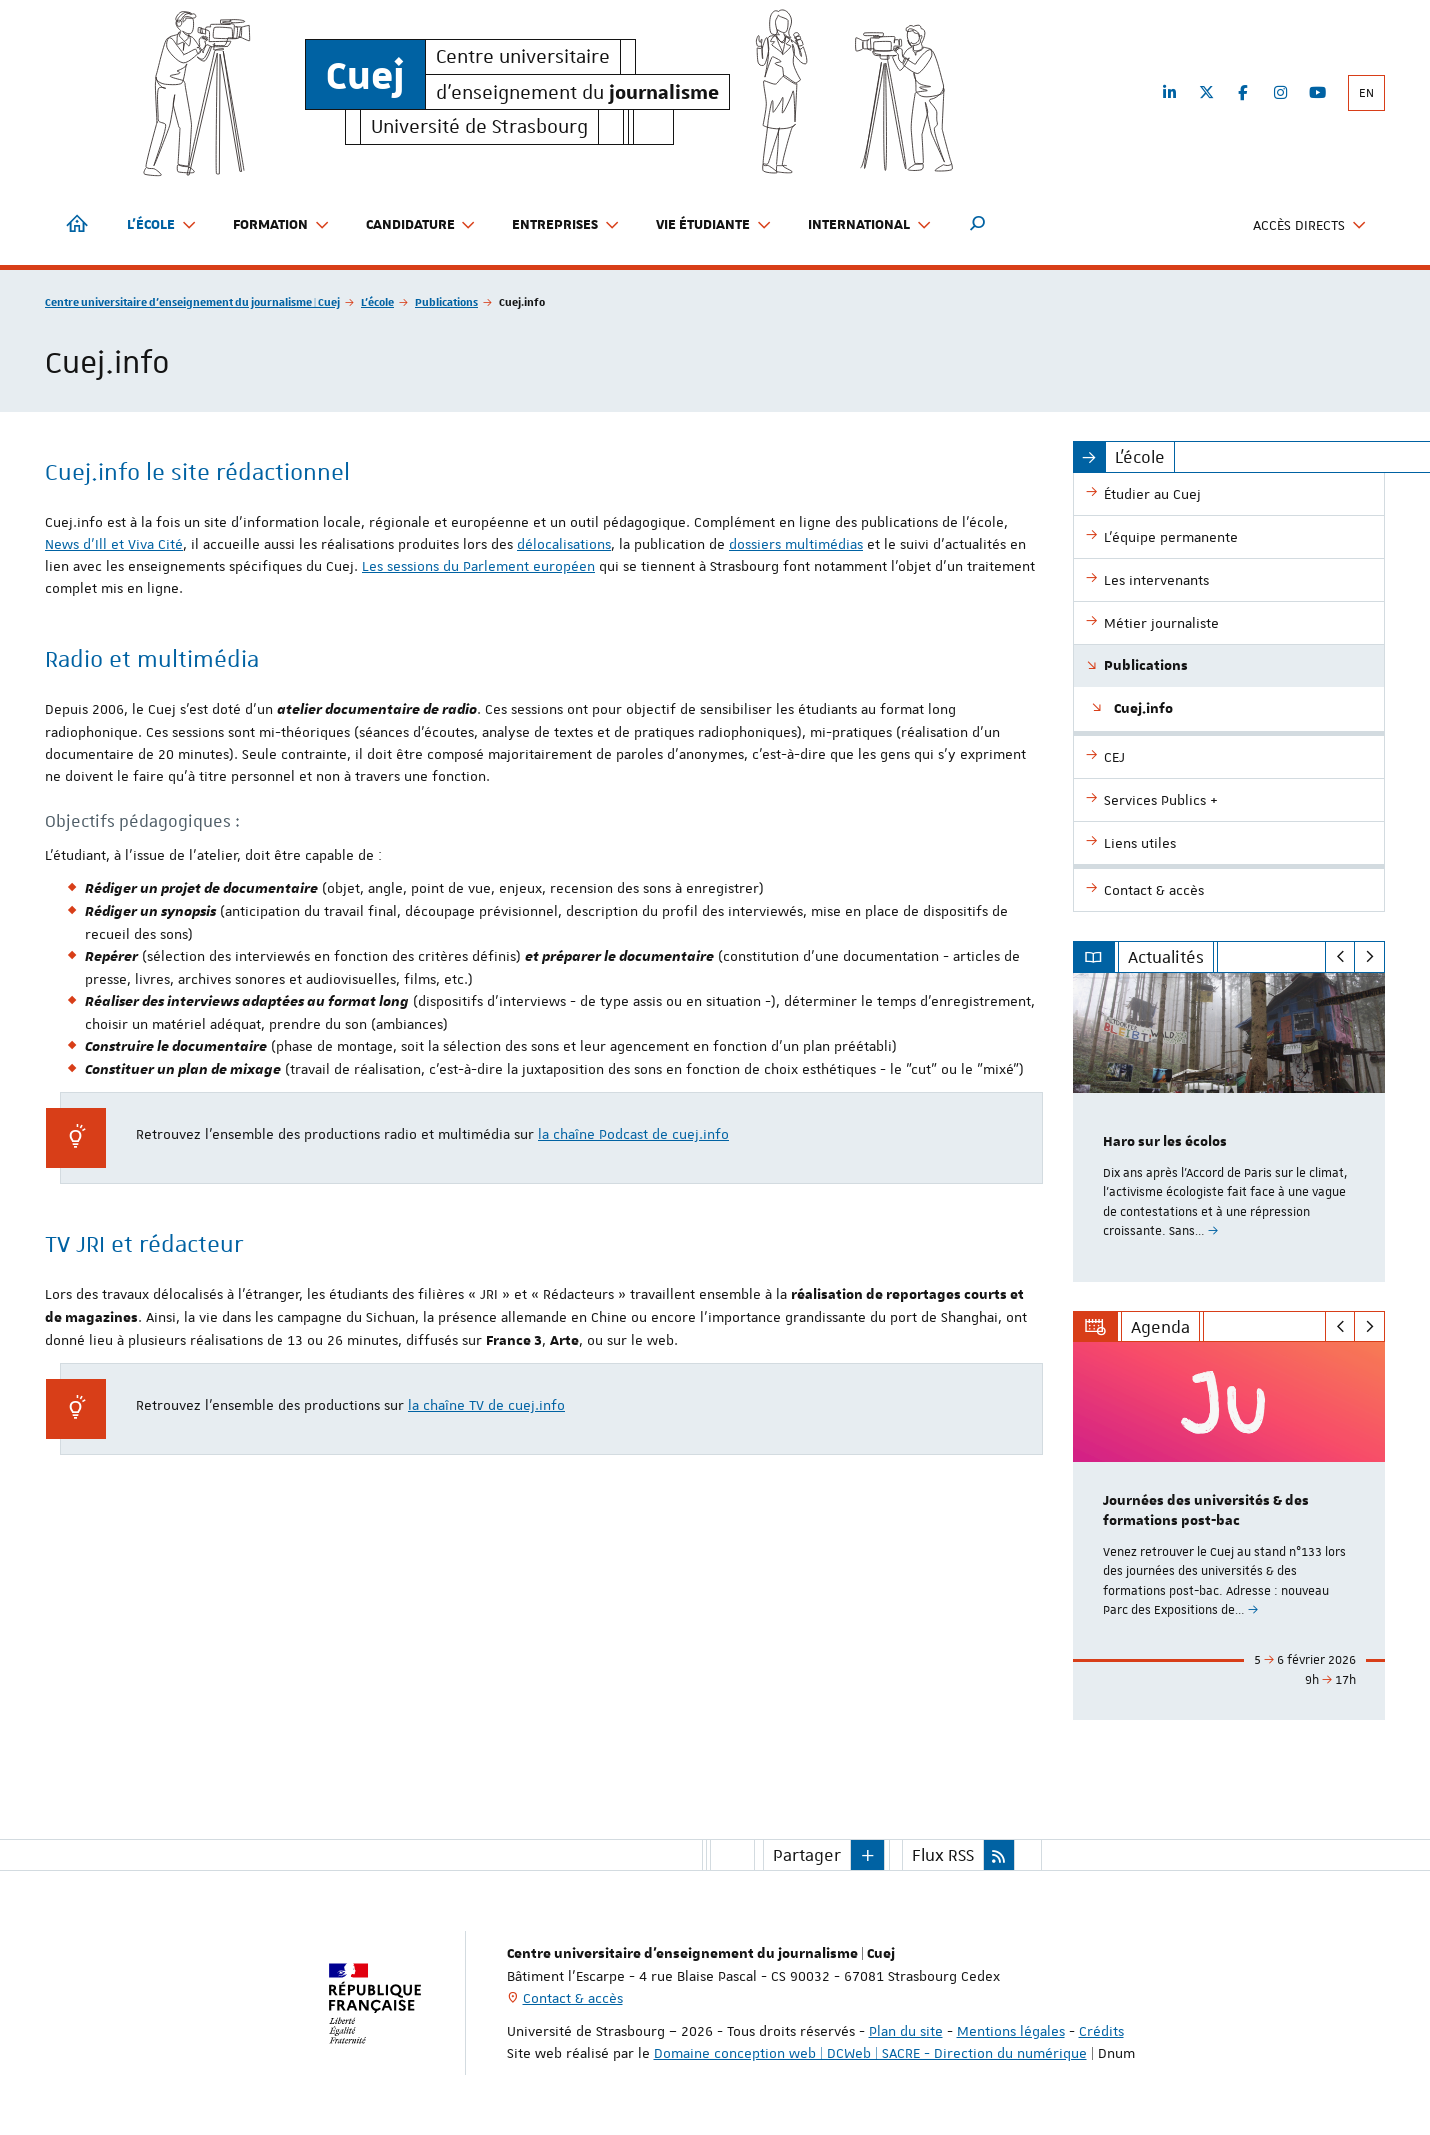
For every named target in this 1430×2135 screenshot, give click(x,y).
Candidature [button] (421, 225)
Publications (446, 301)
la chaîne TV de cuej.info (486, 1405)
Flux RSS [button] (943, 1855)
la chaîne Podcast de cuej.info (633, 1134)
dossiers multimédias (796, 544)
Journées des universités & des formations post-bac (1206, 1512)
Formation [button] (281, 225)
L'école (377, 301)
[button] (978, 225)
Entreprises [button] (566, 225)
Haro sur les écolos (1165, 1142)
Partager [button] (807, 1855)
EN (1366, 93)
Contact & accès (573, 1998)
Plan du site (906, 2031)
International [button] (870, 225)
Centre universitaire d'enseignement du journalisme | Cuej (192, 301)
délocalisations (564, 544)
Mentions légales (1011, 2031)
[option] (1229, 1127)
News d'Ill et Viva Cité (114, 544)
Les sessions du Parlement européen (478, 566)
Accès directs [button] (1310, 225)
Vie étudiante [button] (714, 225)
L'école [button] (162, 225)
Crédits (1101, 2031)
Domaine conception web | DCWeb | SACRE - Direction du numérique (870, 2053)
